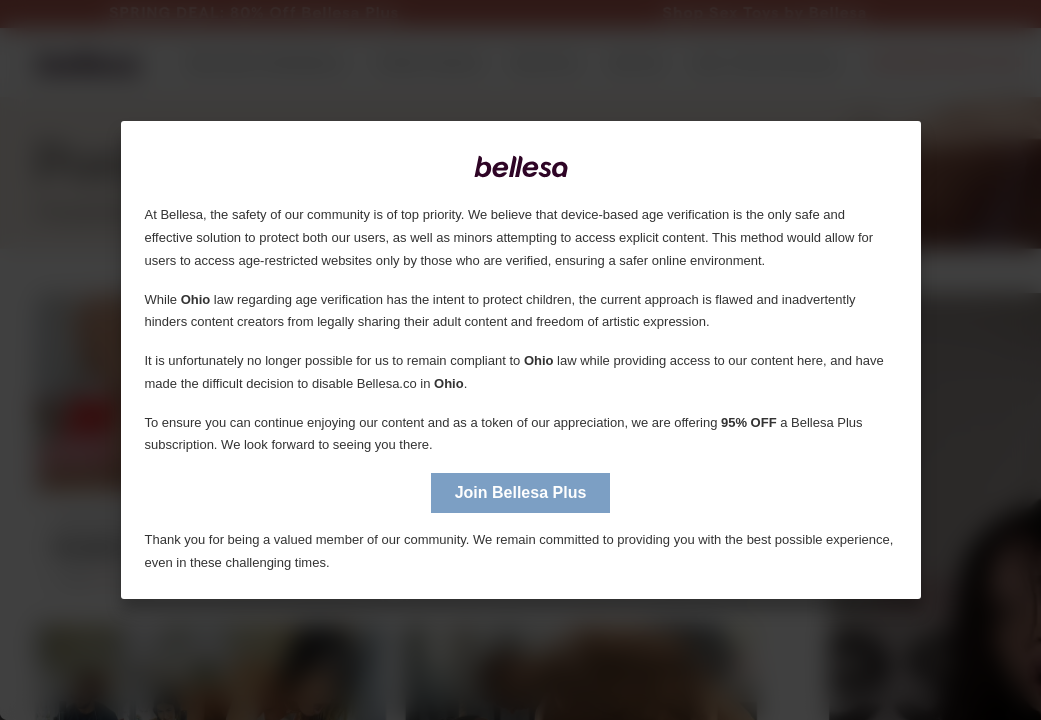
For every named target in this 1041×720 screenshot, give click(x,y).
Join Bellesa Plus (521, 492)
